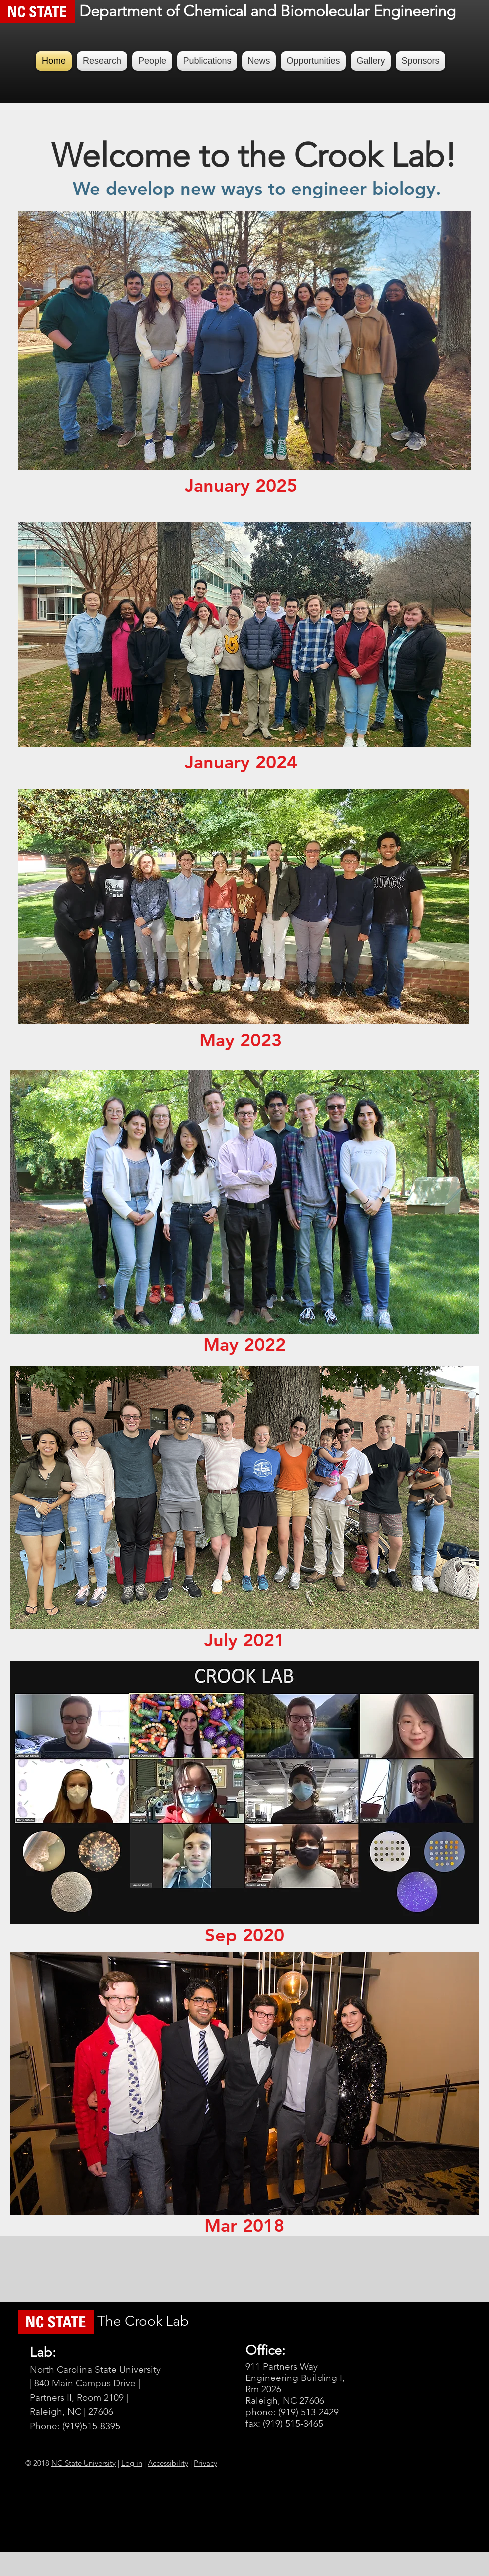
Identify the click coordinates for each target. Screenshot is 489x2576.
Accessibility (168, 2463)
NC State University (83, 2463)
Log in (131, 2463)
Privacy (205, 2463)
